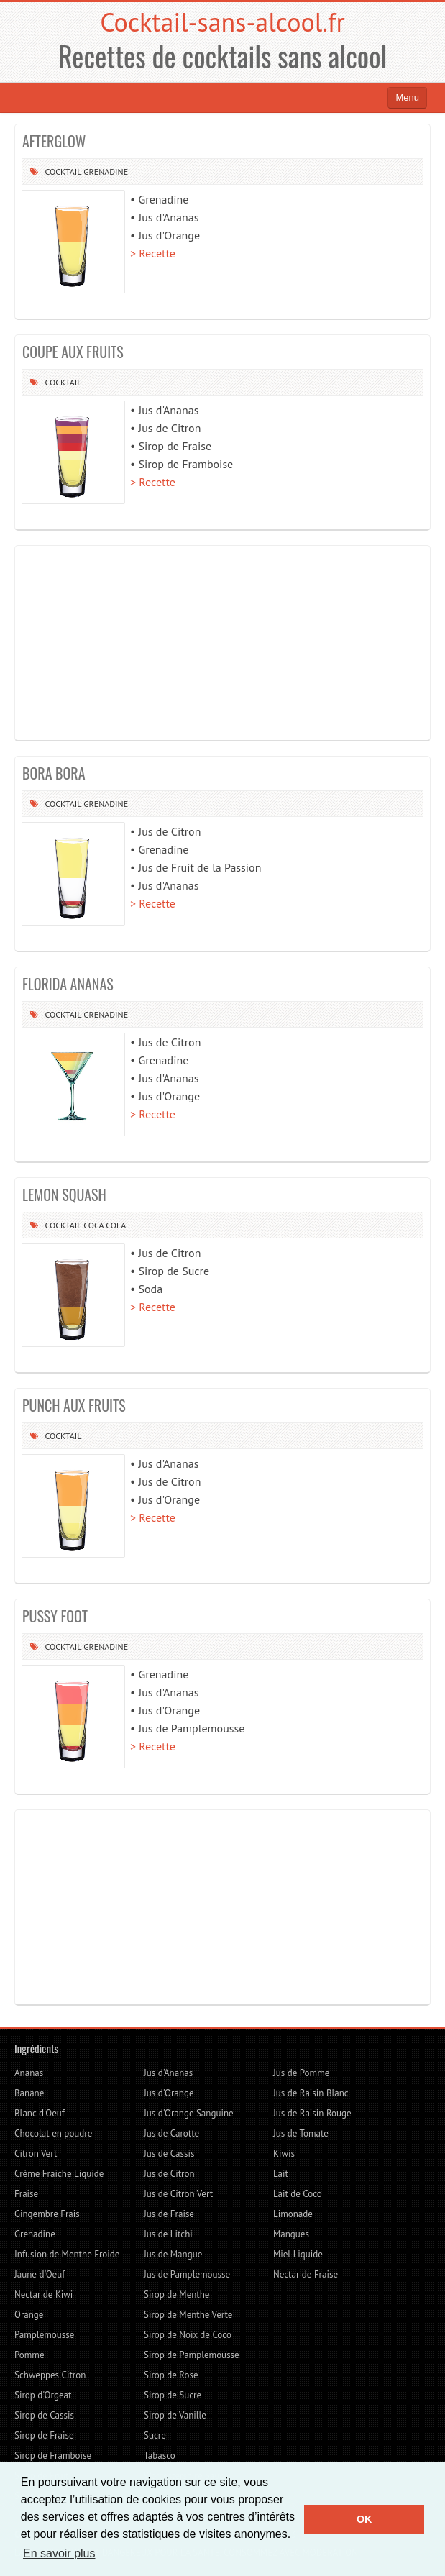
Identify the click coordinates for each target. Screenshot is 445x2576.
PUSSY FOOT (55, 1616)
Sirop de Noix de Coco (187, 2335)
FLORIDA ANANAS (68, 984)
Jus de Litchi (168, 2234)
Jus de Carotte (171, 2133)
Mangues (291, 2234)
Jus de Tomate (301, 2133)
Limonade (293, 2214)
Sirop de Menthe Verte (188, 2314)
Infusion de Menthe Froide (66, 2254)
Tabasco (159, 2455)
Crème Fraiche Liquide (59, 2174)
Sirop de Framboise (52, 2455)
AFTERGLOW (54, 141)
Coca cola (104, 1225)
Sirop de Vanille (175, 2415)
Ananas (28, 2073)
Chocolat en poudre (53, 2133)
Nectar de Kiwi (43, 2294)
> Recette (152, 253)
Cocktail (63, 171)
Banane (29, 2093)
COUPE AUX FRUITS (73, 351)
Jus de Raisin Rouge (312, 2113)
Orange (28, 2314)
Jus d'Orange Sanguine (189, 2113)
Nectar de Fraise (305, 2274)
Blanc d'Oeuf (39, 2113)
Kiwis (284, 2153)
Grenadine (105, 171)
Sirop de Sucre (172, 2395)
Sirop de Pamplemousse (191, 2355)
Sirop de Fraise (44, 2435)
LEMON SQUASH (64, 1194)
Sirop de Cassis (44, 2415)
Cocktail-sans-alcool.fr (222, 22)
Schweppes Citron (50, 2375)
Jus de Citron (169, 2174)
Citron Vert (35, 2153)
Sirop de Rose (171, 2375)
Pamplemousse (44, 2335)
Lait (280, 2174)
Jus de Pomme (301, 2073)
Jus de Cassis (169, 2153)
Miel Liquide (298, 2254)
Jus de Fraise (169, 2214)
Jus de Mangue (173, 2254)
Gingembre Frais (47, 2214)
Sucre (155, 2435)
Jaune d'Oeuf (39, 2274)
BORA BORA (54, 773)
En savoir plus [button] (59, 2553)
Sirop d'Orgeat (42, 2395)
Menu (407, 97)
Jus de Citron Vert (178, 2194)
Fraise (26, 2194)
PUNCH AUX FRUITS (74, 1405)
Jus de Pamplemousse (187, 2274)
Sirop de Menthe (176, 2294)
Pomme (29, 2355)
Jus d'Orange (169, 2093)
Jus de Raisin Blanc (311, 2093)
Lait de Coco (297, 2194)
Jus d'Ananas (168, 2073)
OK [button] (364, 2519)
